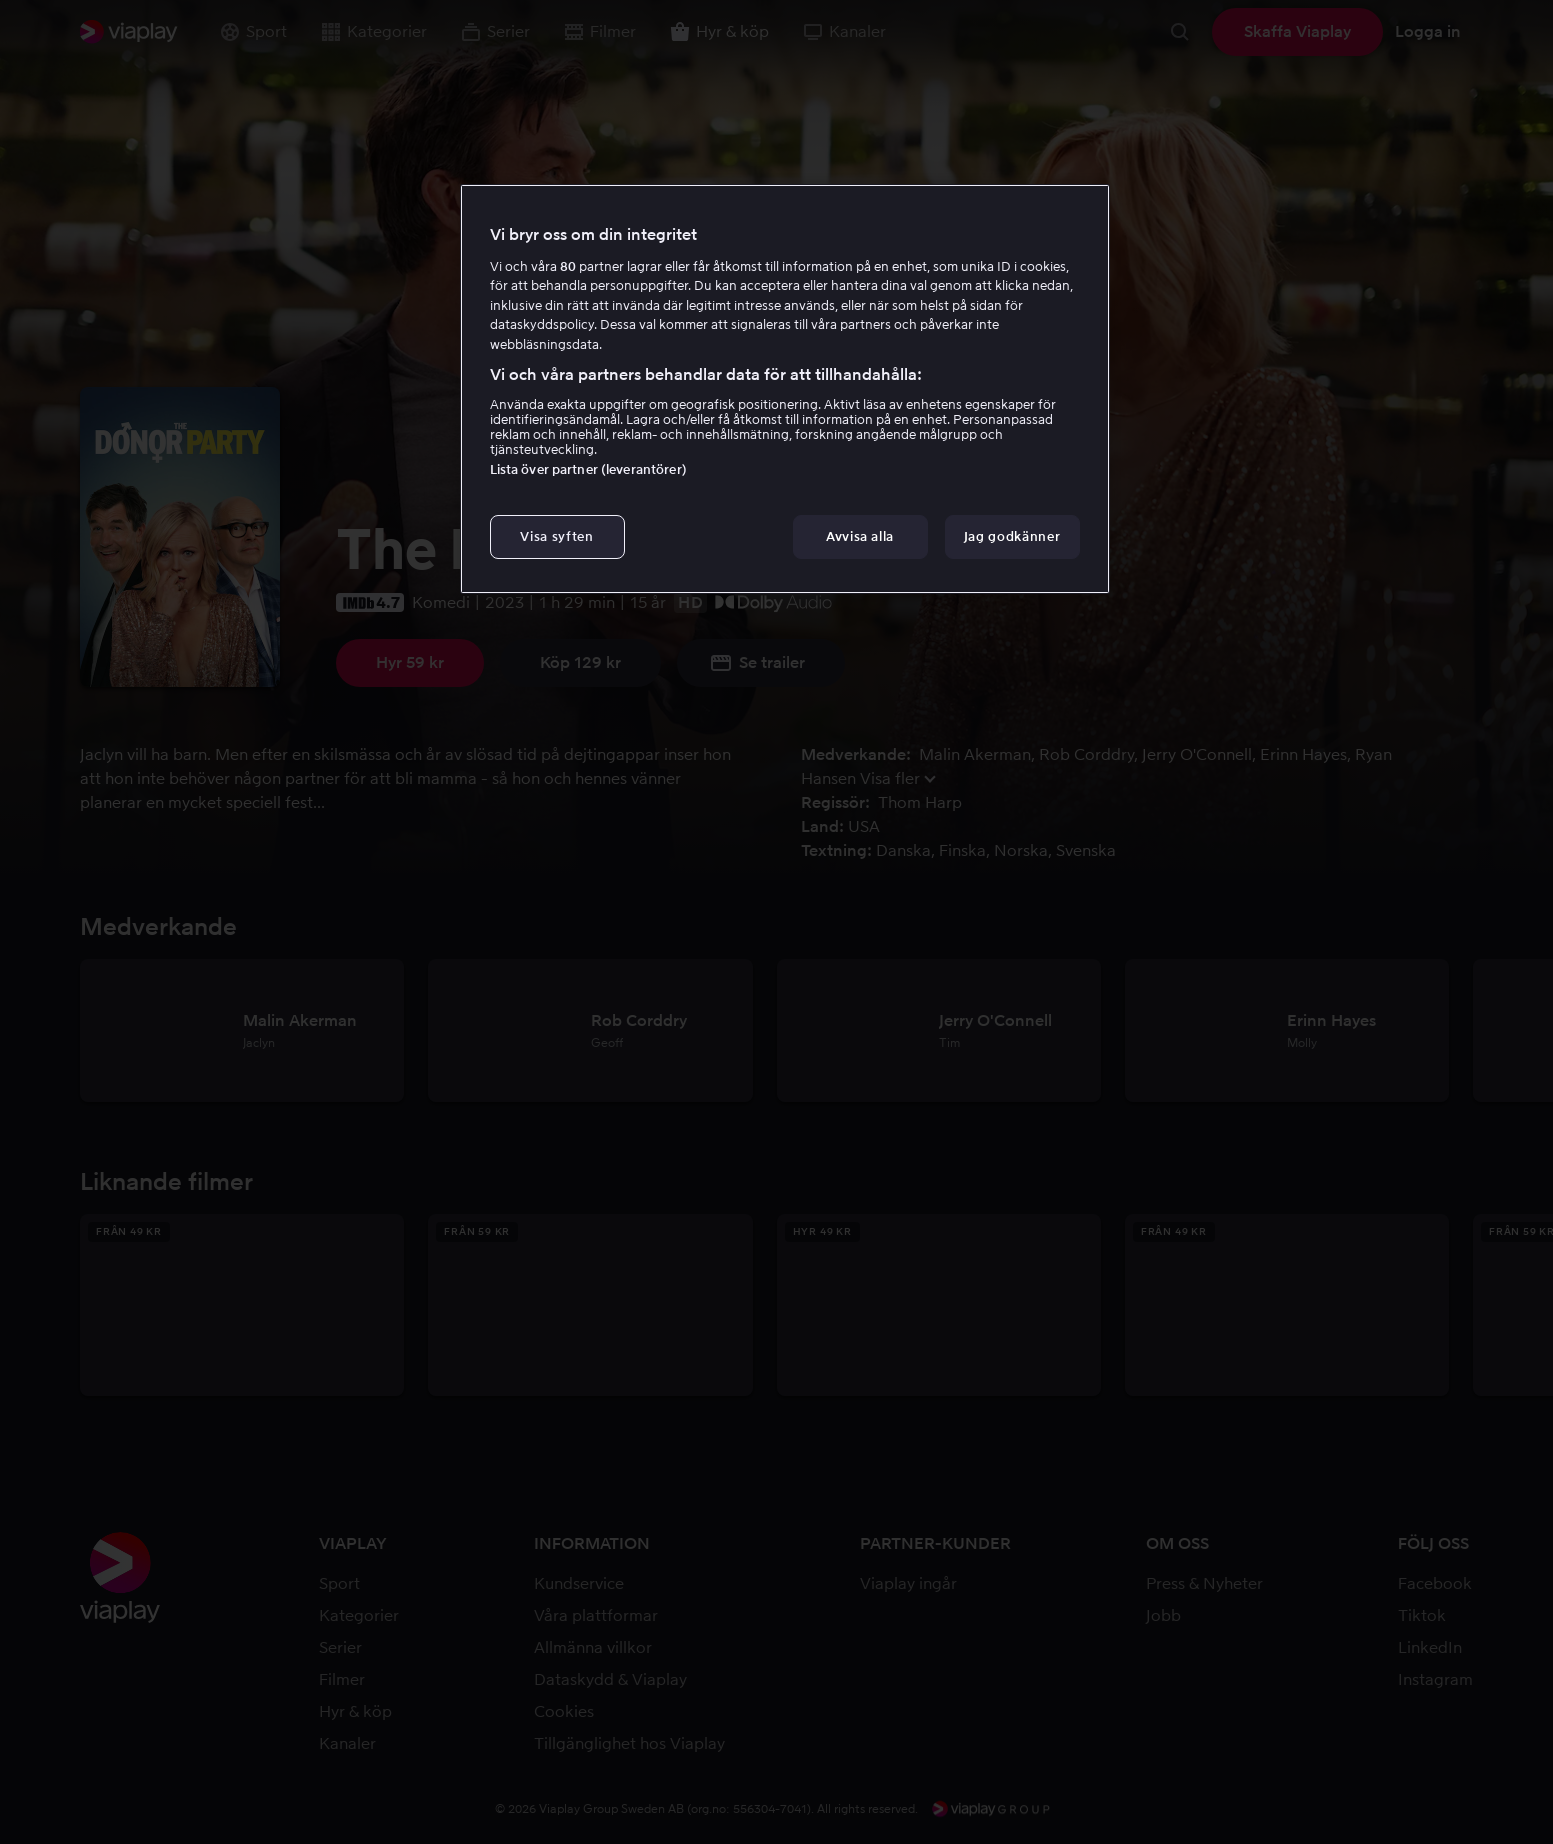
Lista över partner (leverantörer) (588, 469)
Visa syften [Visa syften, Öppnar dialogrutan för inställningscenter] (556, 536)
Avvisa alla (860, 536)
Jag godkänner (1012, 536)
